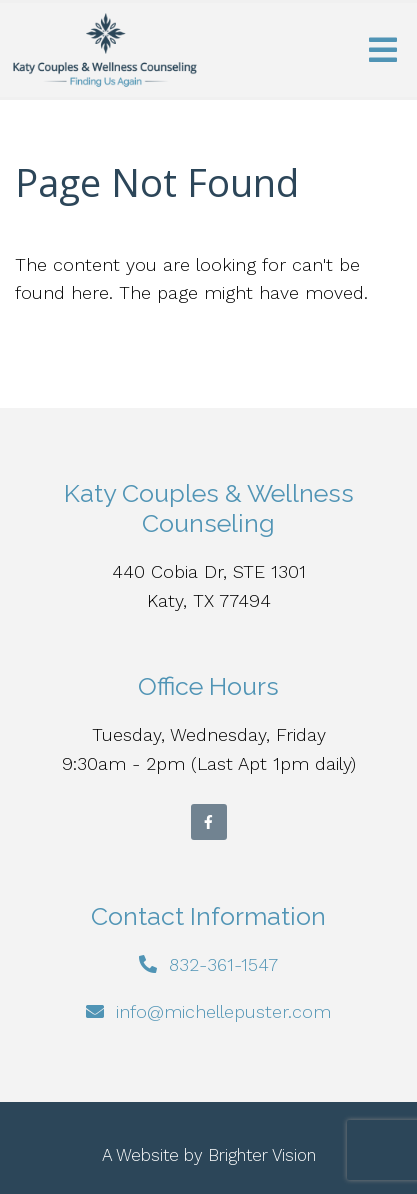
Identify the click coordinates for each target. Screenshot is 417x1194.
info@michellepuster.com (223, 1011)
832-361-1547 (223, 964)
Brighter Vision (262, 1155)
